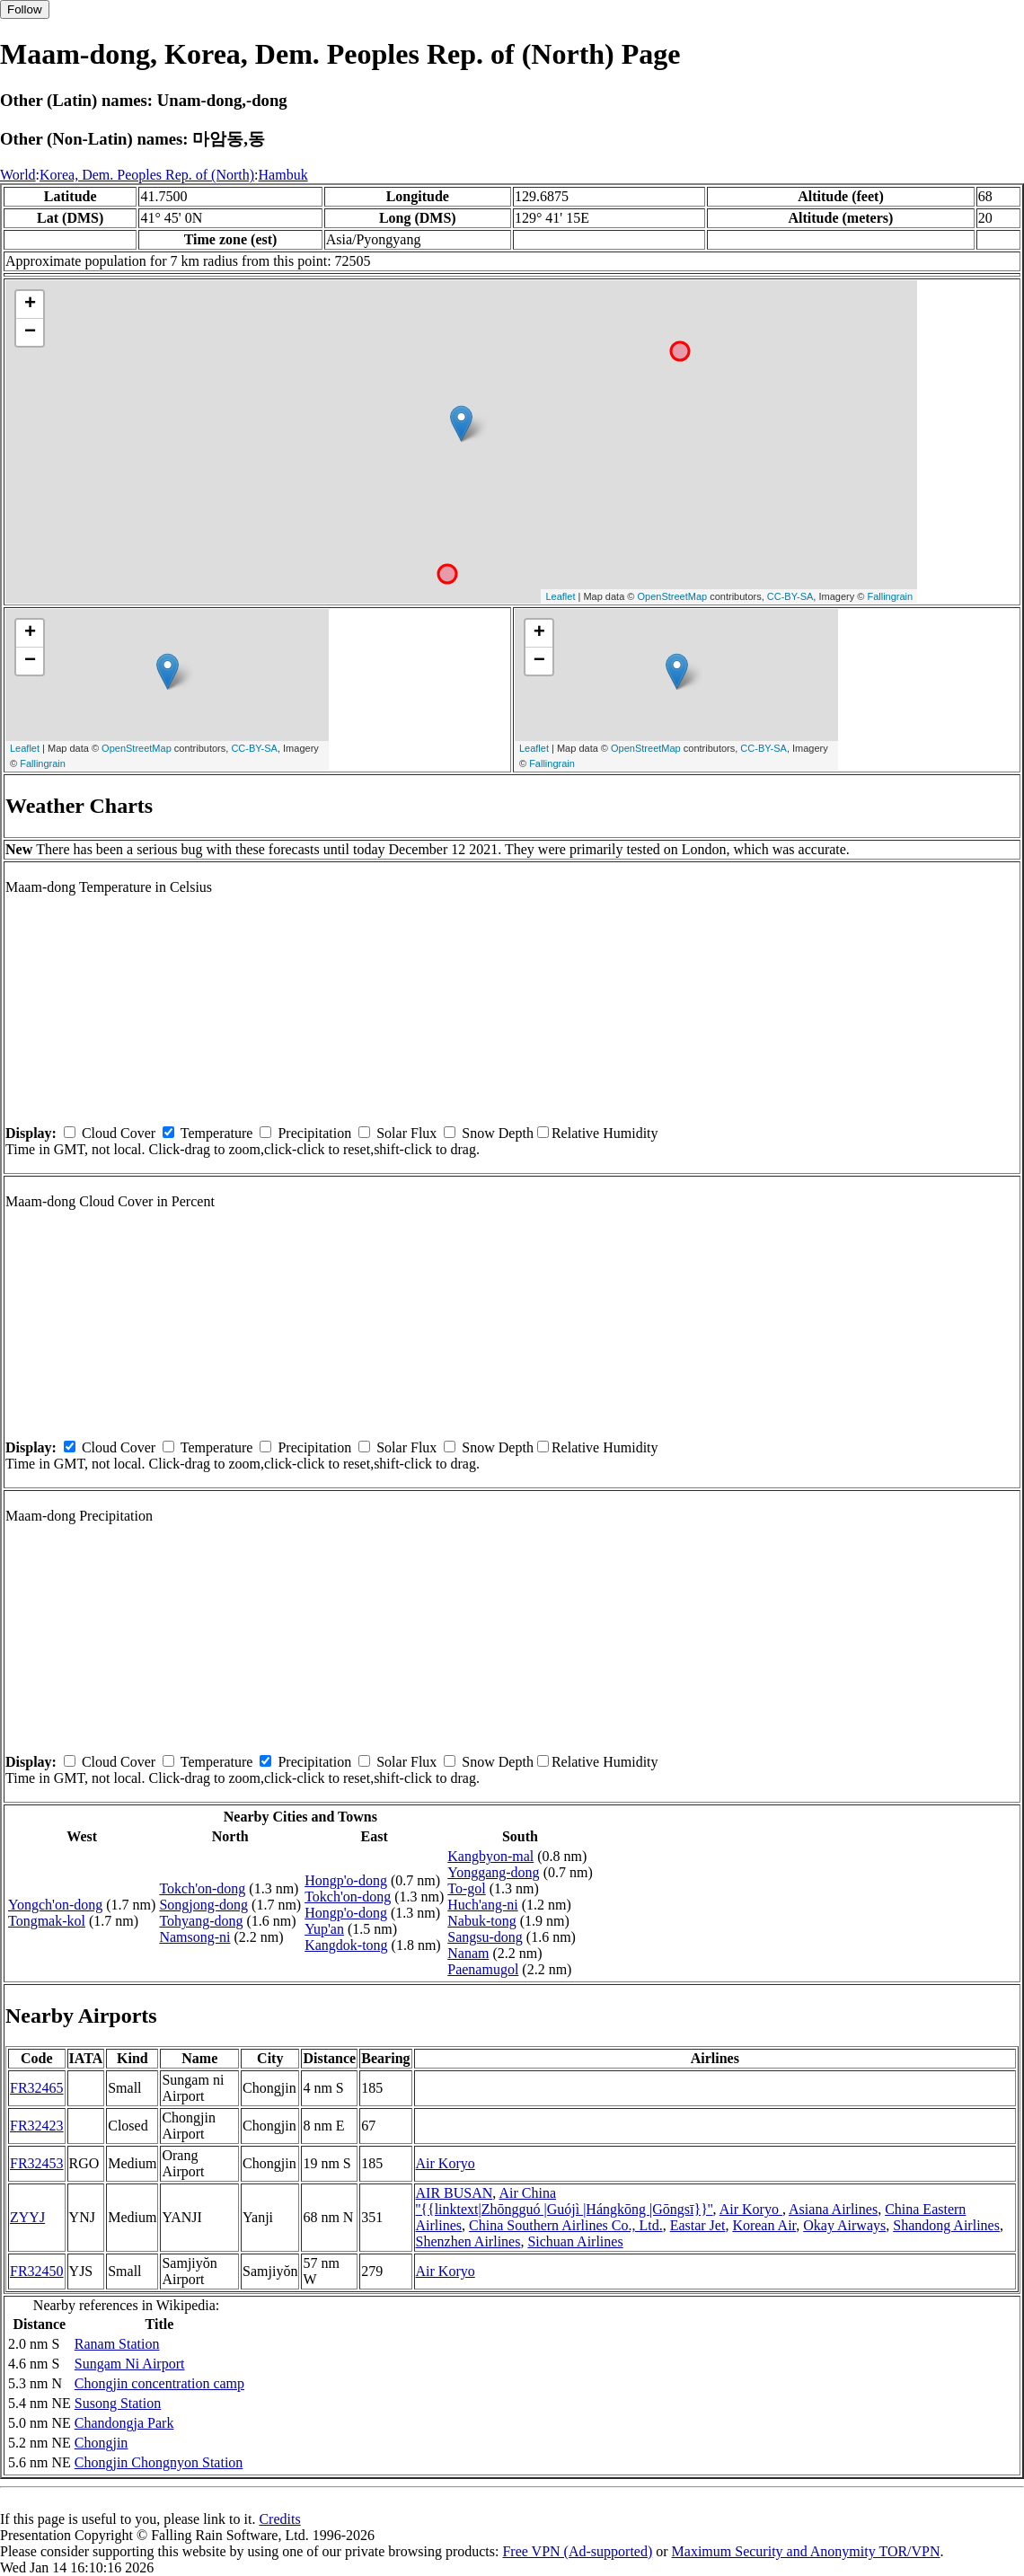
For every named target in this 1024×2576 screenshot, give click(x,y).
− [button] (30, 332)
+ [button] (30, 304)
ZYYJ (27, 2217)
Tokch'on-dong (202, 1888)
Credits (279, 2519)
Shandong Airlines (946, 2225)
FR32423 (37, 2125)
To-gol (466, 1888)
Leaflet (560, 596)
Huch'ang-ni (482, 1904)
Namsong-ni (194, 1937)
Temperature (217, 1133)
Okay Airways (844, 2225)
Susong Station (118, 2403)
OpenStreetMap (673, 596)
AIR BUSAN (454, 2193)
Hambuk (283, 174)
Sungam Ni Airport (130, 2363)
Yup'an (324, 1928)
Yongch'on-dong (55, 1904)
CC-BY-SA (790, 596)
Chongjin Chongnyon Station (159, 2462)
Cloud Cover (118, 1133)
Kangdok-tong (346, 1945)
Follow (24, 9)
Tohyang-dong (201, 1920)
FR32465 (37, 2087)
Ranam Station (117, 2343)
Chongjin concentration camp (159, 2383)
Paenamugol (482, 1969)
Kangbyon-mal (490, 1856)
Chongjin (101, 2442)
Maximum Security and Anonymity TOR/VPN (806, 2551)
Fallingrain (890, 596)
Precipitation (314, 1133)
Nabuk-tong (481, 1920)
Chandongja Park (124, 2422)
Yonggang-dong (493, 1872)
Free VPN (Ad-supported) (577, 2551)
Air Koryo (445, 2163)
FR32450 (37, 2271)
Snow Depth (498, 1133)
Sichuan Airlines (574, 2241)
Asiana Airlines (833, 2209)
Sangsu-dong (485, 1937)
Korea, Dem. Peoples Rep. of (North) (147, 174)
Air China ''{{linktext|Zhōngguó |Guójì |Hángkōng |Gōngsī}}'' (564, 2201)
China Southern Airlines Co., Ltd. (566, 2225)
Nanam (468, 1953)
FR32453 (37, 2163)
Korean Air (764, 2225)
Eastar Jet (698, 2225)
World (18, 174)
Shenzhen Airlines (468, 2241)
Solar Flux (406, 1133)
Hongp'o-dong (346, 1880)
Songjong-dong (203, 1904)
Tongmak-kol (46, 1920)
